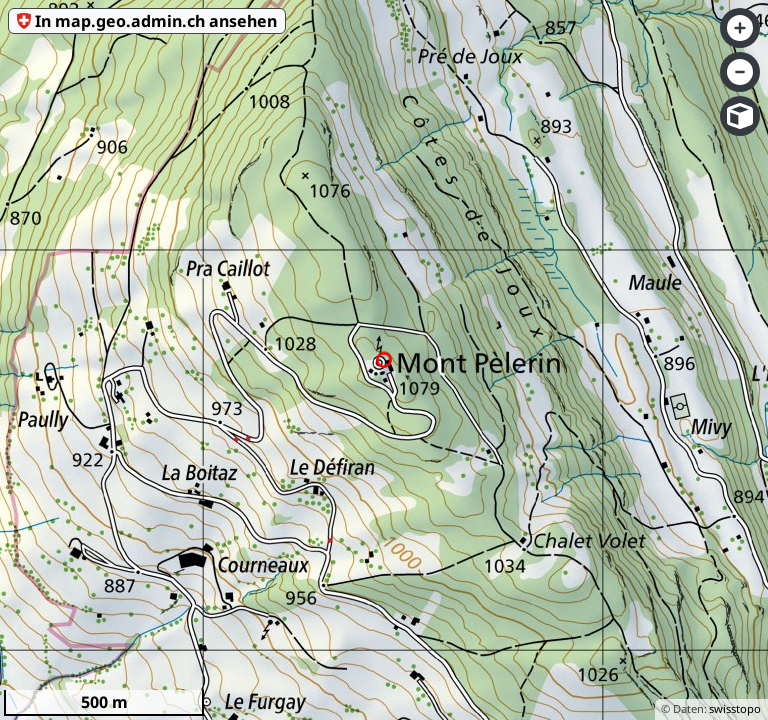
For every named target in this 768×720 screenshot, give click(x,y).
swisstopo (735, 708)
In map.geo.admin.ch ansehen (156, 21)
